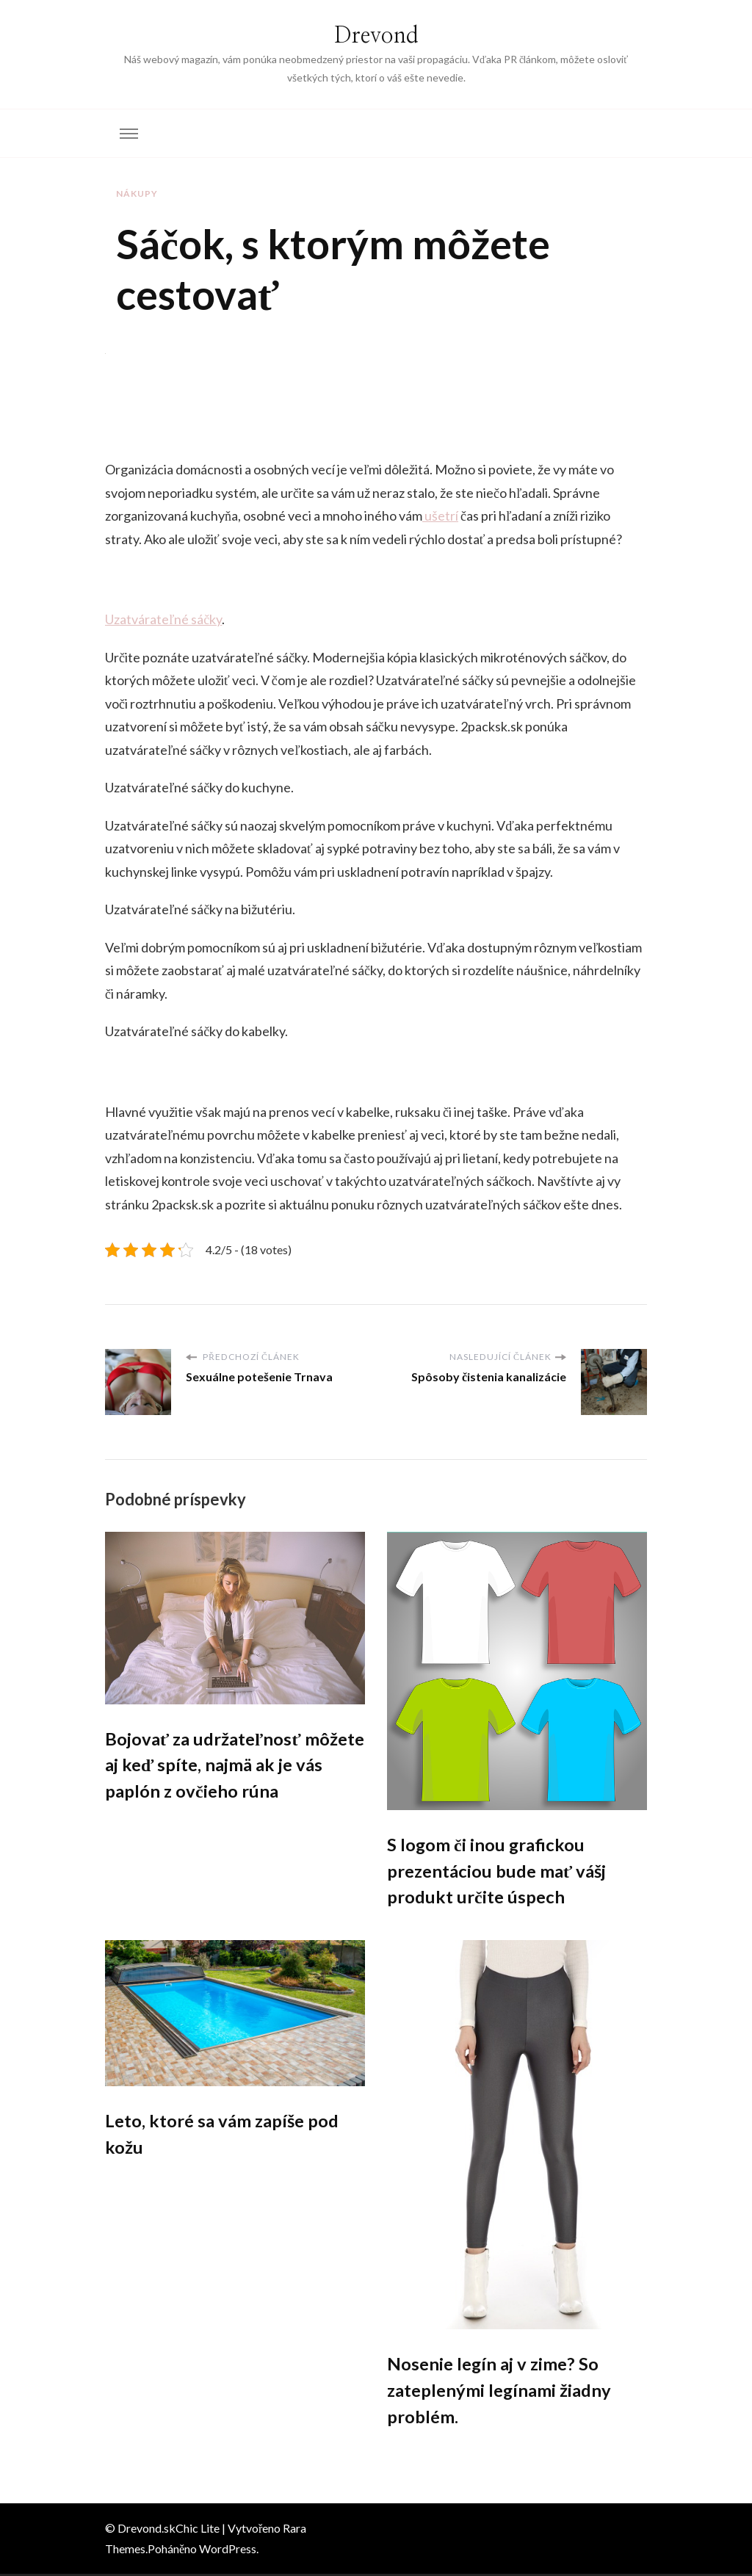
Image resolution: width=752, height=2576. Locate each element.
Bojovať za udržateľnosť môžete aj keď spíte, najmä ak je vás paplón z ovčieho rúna (230, 1766)
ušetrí (440, 515)
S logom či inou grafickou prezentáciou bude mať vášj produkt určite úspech (497, 1871)
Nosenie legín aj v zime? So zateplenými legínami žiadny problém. (499, 2392)
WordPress (227, 2551)
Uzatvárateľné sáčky (163, 619)
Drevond (376, 36)
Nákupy (137, 193)
